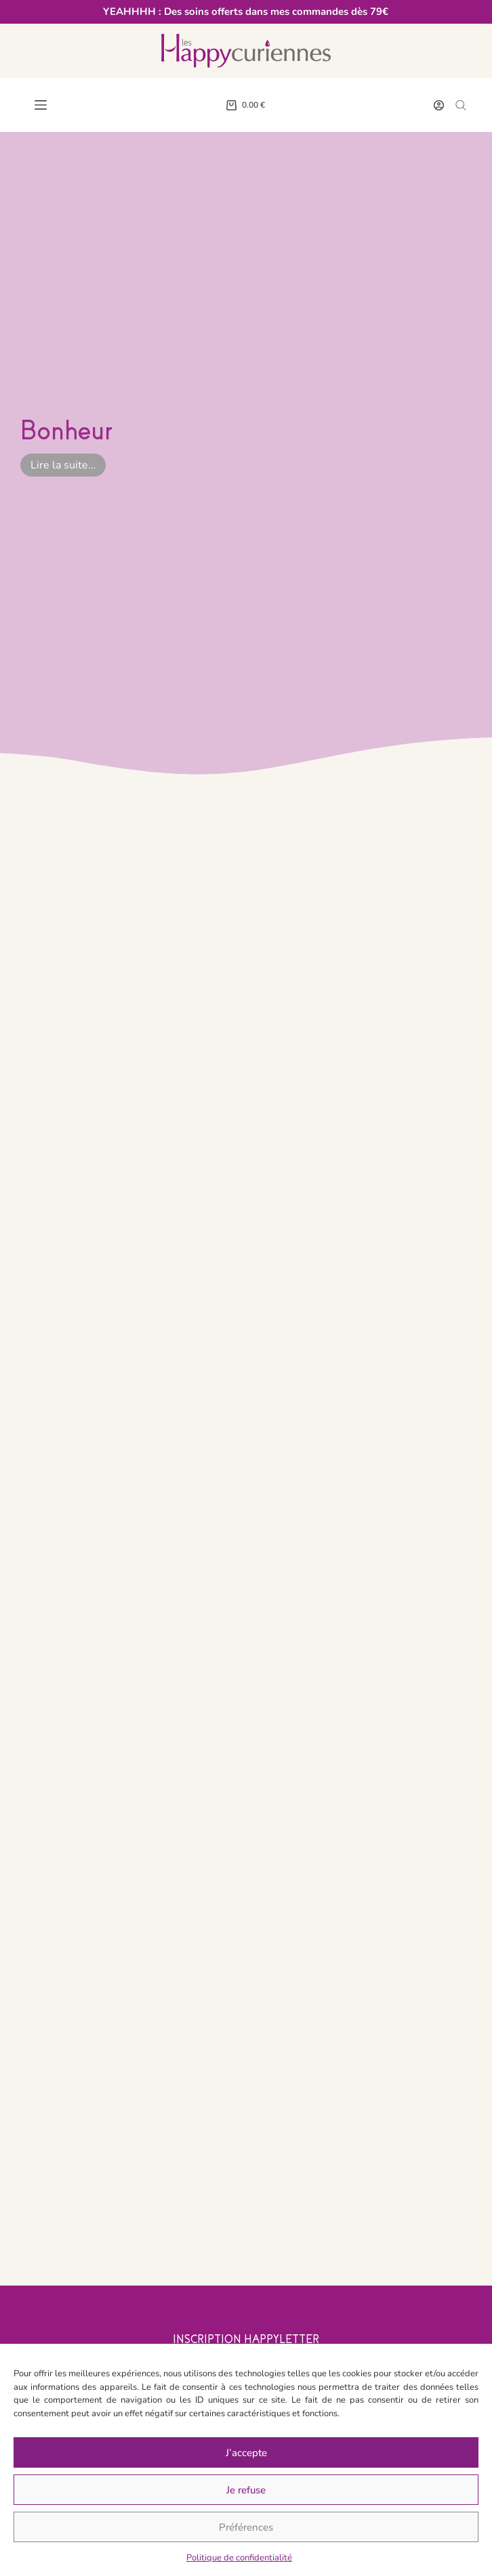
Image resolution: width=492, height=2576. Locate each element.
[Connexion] (439, 105)
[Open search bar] (461, 105)
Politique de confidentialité (239, 2558)
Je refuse (246, 2490)
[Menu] (41, 105)
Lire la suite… (63, 465)
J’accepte (246, 2453)
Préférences (246, 2527)
